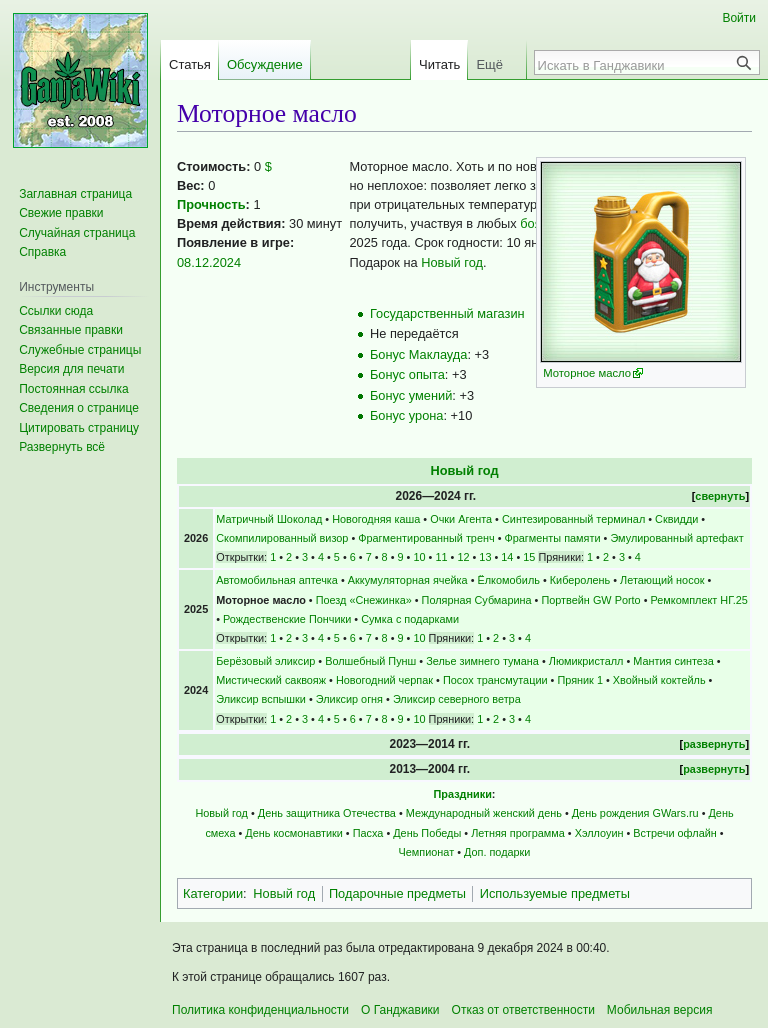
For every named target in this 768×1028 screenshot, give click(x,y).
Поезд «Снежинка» (364, 600)
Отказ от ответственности (523, 1010)
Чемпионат (427, 852)
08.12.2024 (209, 262)
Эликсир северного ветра (457, 699)
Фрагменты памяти (553, 538)
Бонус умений (411, 395)
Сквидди (676, 519)
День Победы (427, 833)
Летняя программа (518, 833)
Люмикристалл (586, 661)
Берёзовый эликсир (265, 661)
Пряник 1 (580, 680)
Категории (213, 893)
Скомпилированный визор (282, 538)
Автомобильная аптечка (277, 580)
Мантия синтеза (673, 661)
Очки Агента (461, 519)
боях (534, 223)
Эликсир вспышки (261, 699)
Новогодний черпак (384, 680)
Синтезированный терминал (573, 519)
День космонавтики (293, 833)
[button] (62, 447)
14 (507, 557)
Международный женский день (484, 813)
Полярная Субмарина (477, 600)
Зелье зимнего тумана (482, 661)
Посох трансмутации (495, 680)
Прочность (211, 204)
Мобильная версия (660, 1010)
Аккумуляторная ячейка (408, 580)
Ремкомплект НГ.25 (699, 600)
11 (441, 557)
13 (485, 557)
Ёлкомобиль (509, 580)
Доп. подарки (497, 852)
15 (529, 557)
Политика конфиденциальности (260, 1010)
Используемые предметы (555, 893)
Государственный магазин (447, 313)
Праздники (463, 794)
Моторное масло (587, 373)
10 (419, 557)
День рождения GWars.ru (635, 813)
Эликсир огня (349, 699)
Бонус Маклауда (418, 354)
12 (463, 557)
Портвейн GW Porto (590, 600)
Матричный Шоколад (269, 519)
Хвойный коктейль (659, 680)
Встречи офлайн (674, 833)
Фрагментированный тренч (426, 538)
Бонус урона (406, 415)
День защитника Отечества (327, 813)
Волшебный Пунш (370, 661)
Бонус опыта (407, 374)
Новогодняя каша (376, 519)
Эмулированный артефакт (676, 538)
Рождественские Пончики (287, 619)
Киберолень (580, 580)
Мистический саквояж (271, 680)
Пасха (368, 833)
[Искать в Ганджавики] (636, 65)
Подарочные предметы (397, 893)
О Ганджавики (400, 1010)
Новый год (452, 262)
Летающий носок (662, 580)
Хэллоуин (599, 833)
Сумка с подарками (410, 619)
